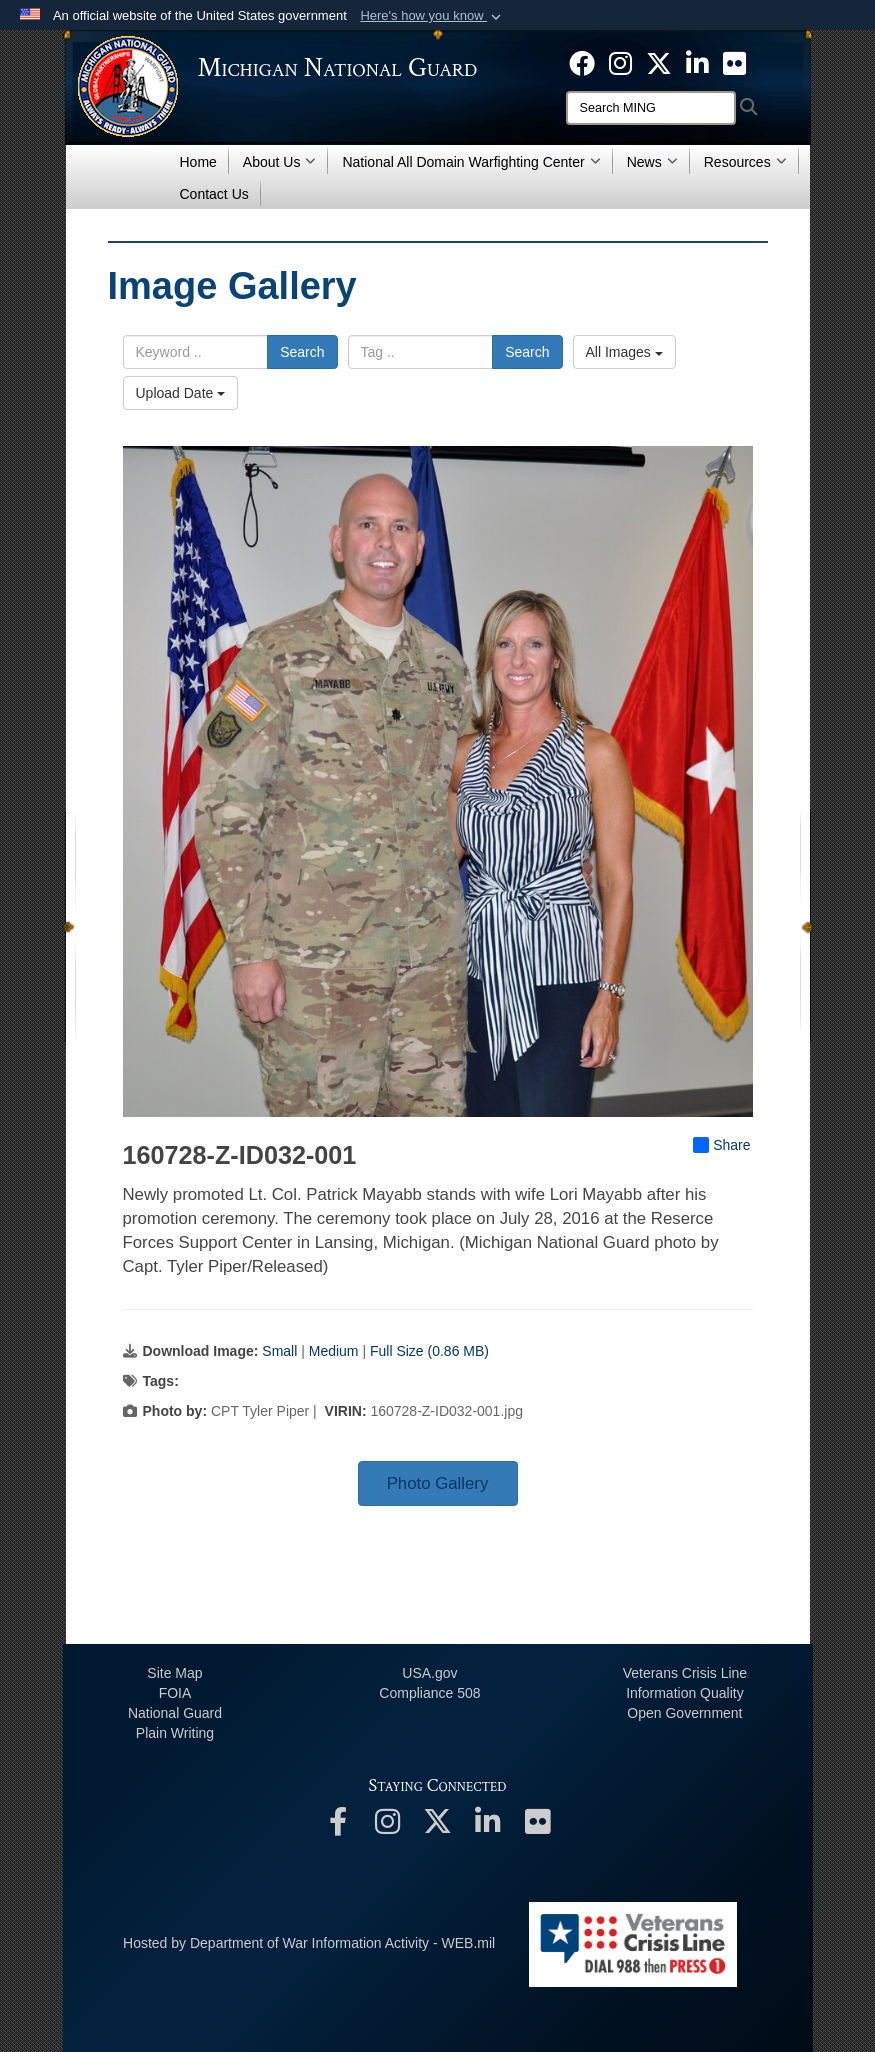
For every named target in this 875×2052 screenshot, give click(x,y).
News (652, 162)
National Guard (175, 1713)
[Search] (651, 108)
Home (198, 162)
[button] (432, 16)
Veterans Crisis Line (685, 1673)
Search (302, 352)
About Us (280, 162)
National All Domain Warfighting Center (471, 162)
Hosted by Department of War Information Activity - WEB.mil (309, 1943)
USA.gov (429, 1673)
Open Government (684, 1713)
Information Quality (685, 1693)
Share (721, 1145)
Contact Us (214, 194)
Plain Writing (175, 1733)
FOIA (175, 1693)
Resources (745, 162)
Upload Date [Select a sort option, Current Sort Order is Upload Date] (181, 393)
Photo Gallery (438, 1483)
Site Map (174, 1673)
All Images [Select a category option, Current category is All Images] (624, 352)
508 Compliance (429, 1693)
